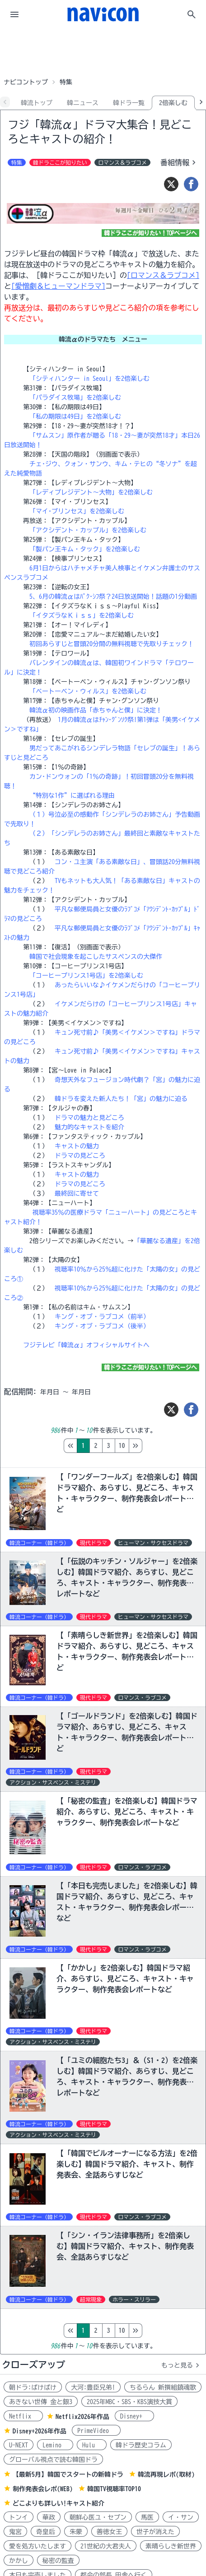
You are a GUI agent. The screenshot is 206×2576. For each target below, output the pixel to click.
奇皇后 (45, 2532)
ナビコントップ (26, 82)
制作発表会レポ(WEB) (43, 2489)
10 (160, 1446)
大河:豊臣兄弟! (93, 2387)
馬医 (147, 2517)
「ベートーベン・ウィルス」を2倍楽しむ (87, 691)
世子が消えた (155, 2532)
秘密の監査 (58, 2561)
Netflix (23, 2416)
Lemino (55, 2445)
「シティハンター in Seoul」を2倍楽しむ (89, 378)
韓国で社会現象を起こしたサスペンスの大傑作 (95, 956)
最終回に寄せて (77, 1193)
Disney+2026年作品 (39, 2431)
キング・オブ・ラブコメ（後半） (102, 1326)
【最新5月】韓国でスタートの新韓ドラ (68, 2474)
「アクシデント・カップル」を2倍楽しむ (87, 530)
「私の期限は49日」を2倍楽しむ (75, 416)
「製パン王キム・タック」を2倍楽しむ (84, 549)
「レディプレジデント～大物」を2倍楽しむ (91, 492)
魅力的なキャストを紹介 (89, 1127)
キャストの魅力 (77, 1146)
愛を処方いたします (37, 2546)
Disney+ (134, 2416)
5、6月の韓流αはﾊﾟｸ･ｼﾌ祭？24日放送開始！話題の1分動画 (113, 596)
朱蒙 (76, 2532)
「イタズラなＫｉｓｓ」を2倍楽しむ (81, 615)
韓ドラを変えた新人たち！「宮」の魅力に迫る (121, 1099)
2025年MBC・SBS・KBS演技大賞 (129, 2402)
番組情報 (179, 162)
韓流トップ (36, 103)
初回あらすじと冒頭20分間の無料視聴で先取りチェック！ (111, 644)
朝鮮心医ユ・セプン (98, 2517)
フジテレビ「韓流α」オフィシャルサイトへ (86, 1345)
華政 (48, 2517)
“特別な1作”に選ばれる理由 (72, 795)
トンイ (18, 2517)
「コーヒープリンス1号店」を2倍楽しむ (86, 975)
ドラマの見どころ (80, 1155)
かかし (18, 2561)
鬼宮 (15, 2532)
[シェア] (191, 184)
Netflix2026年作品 (82, 2417)
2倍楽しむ (173, 103)
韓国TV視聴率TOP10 (114, 2489)
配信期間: (20, 1391)
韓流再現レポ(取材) (166, 2474)
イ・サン (180, 2517)
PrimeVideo (96, 2431)
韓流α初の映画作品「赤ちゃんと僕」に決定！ (95, 710)
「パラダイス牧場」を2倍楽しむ (75, 397)
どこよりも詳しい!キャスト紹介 (58, 2503)
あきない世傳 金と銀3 (40, 2402)
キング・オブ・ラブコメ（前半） (102, 1316)
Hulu (91, 2445)
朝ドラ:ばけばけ (32, 2387)
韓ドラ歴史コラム (141, 2445)
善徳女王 (109, 2532)
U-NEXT (18, 2445)
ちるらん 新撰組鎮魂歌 (163, 2387)
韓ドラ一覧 (129, 103)
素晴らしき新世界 (170, 2546)
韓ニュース (82, 103)
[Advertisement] (103, 51)
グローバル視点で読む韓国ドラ (53, 2459)
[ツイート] (171, 184)
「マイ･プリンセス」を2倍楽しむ (76, 511)
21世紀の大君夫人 (105, 2546)
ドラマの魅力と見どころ (89, 1118)
